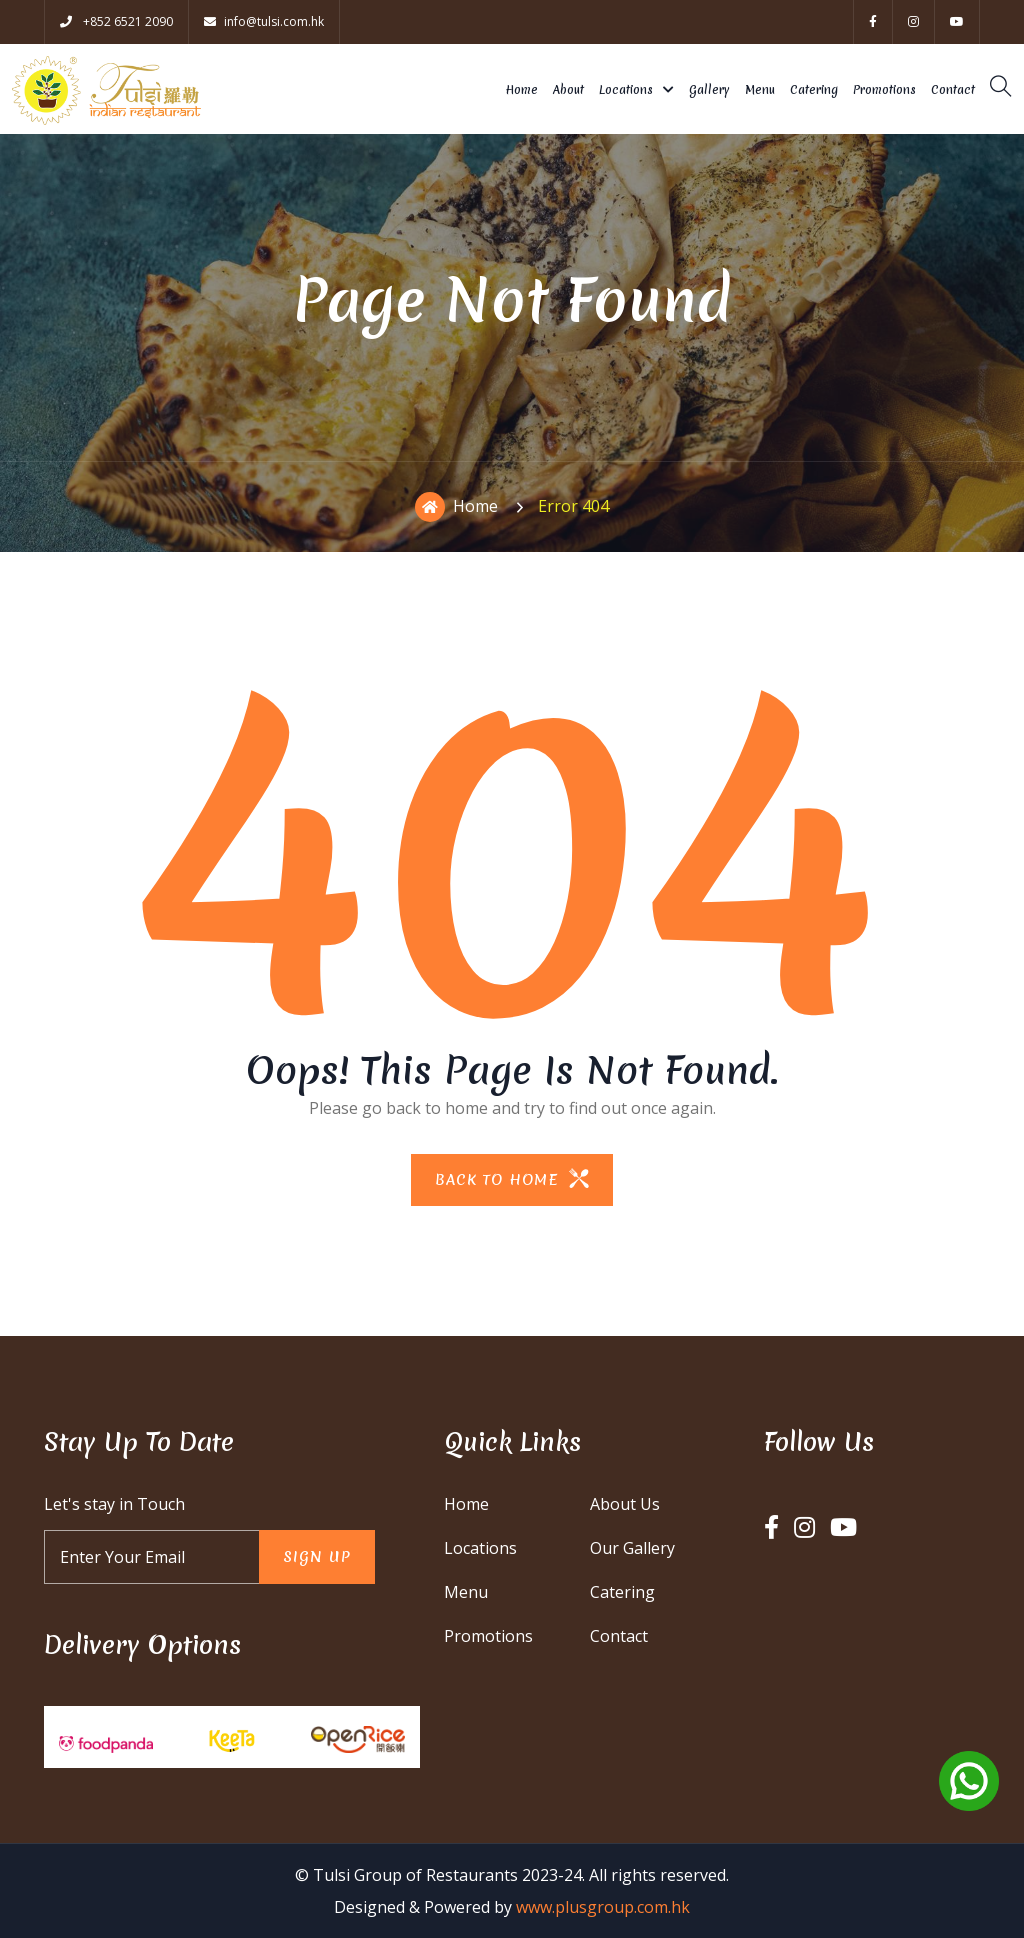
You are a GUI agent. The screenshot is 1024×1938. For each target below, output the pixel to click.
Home (521, 90)
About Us (625, 1504)
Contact (953, 90)
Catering (814, 90)
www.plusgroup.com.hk (603, 1907)
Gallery (709, 90)
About (568, 90)
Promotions (884, 90)
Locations (626, 90)
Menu (760, 90)
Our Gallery (632, 1548)
